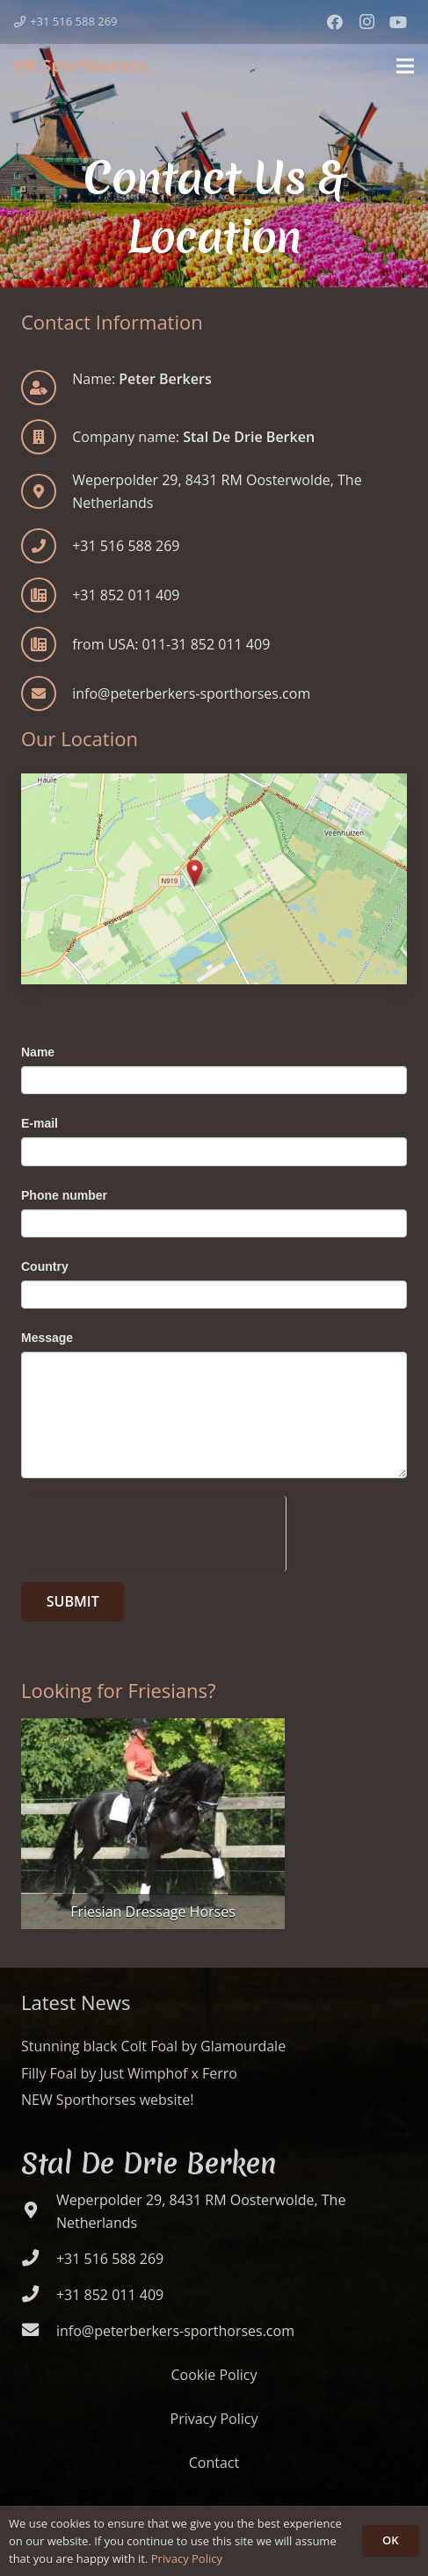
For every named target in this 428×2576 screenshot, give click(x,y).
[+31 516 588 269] (46, 545)
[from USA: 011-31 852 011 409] (46, 644)
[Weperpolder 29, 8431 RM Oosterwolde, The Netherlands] (38, 2211)
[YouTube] (398, 22)
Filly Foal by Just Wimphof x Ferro (129, 2073)
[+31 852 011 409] (46, 595)
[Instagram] (366, 22)
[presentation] (153, 1530)
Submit (73, 1601)
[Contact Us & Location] (214, 878)
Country (45, 1266)
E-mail (39, 1123)
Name (37, 1052)
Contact (214, 2462)
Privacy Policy (214, 2418)
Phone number (64, 1195)
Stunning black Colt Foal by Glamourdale (153, 2046)
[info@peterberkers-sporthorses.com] (46, 693)
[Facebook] (335, 22)
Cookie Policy (214, 2374)
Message (47, 1338)
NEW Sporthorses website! (107, 2099)
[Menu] (405, 66)
